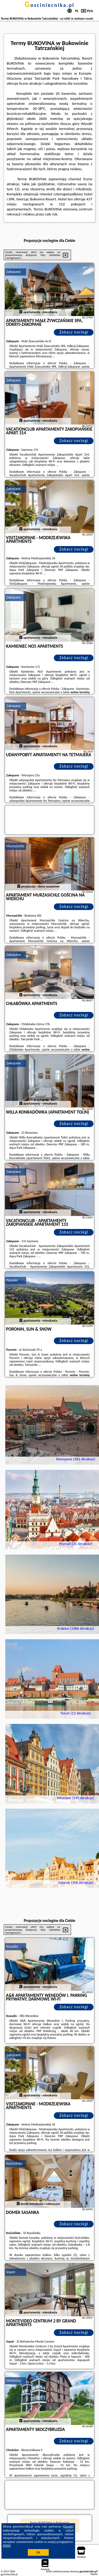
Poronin (12, 1280)
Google (68, 2526)
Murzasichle (15, 846)
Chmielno (13, 2380)
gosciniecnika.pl (49, 5)
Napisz (94, 2574)
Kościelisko (14, 2163)
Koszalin (12, 1946)
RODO (7, 2545)
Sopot (10, 2272)
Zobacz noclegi (73, 332)
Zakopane (13, 271)
